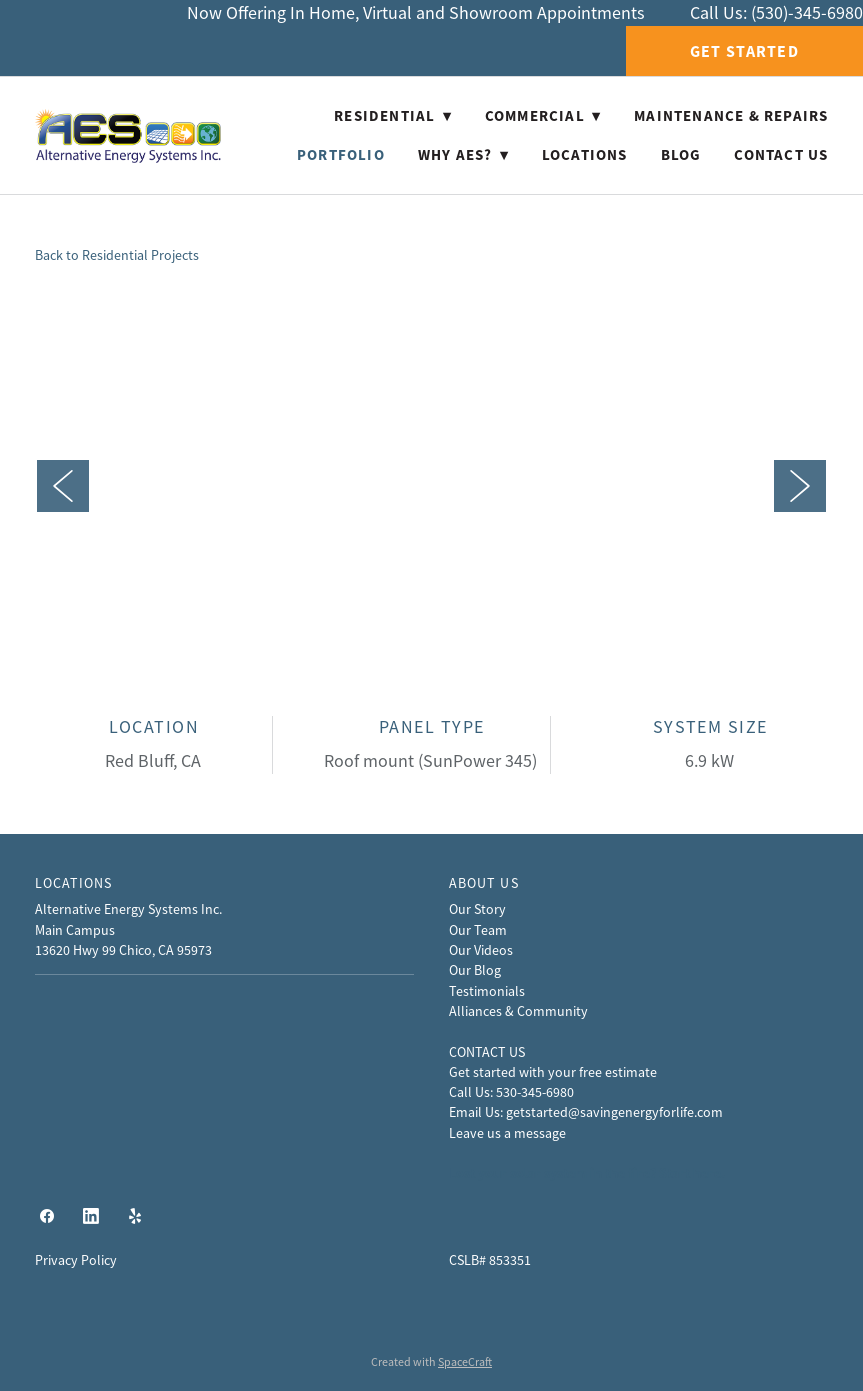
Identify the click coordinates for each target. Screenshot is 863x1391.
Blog (681, 155)
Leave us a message (507, 1133)
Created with (431, 1362)
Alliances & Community (518, 1011)
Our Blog (475, 970)
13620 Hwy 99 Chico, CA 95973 (123, 950)
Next (800, 486)
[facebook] (47, 1217)
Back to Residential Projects (117, 255)
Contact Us (781, 155)
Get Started (744, 51)
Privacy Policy (76, 1260)
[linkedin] (91, 1217)
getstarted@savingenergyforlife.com (614, 1112)
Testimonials (487, 991)
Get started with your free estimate (553, 1072)
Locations (585, 155)
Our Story (477, 909)
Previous (63, 486)
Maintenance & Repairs (731, 116)
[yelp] (135, 1217)
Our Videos (481, 950)
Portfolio (341, 155)
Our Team (478, 930)
